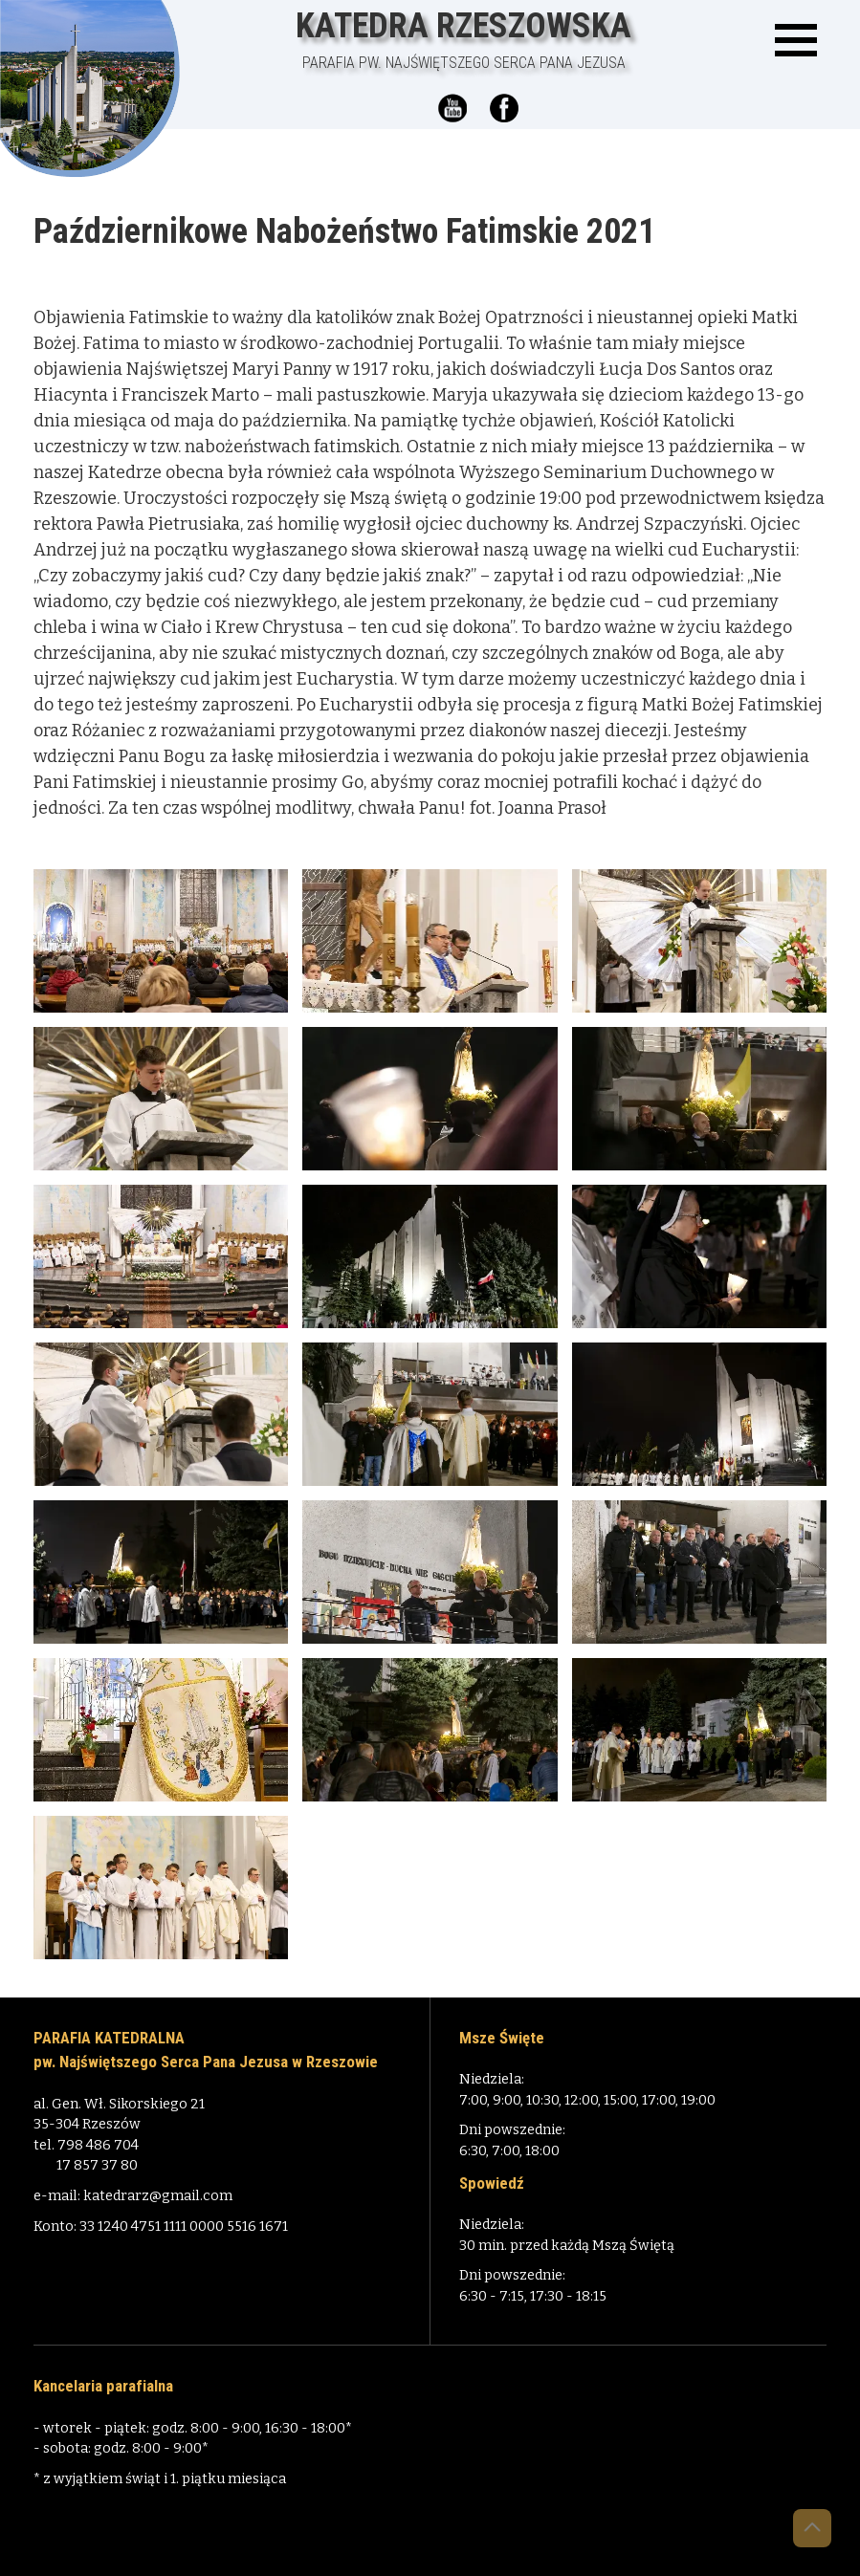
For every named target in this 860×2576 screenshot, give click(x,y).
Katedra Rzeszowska (463, 40)
